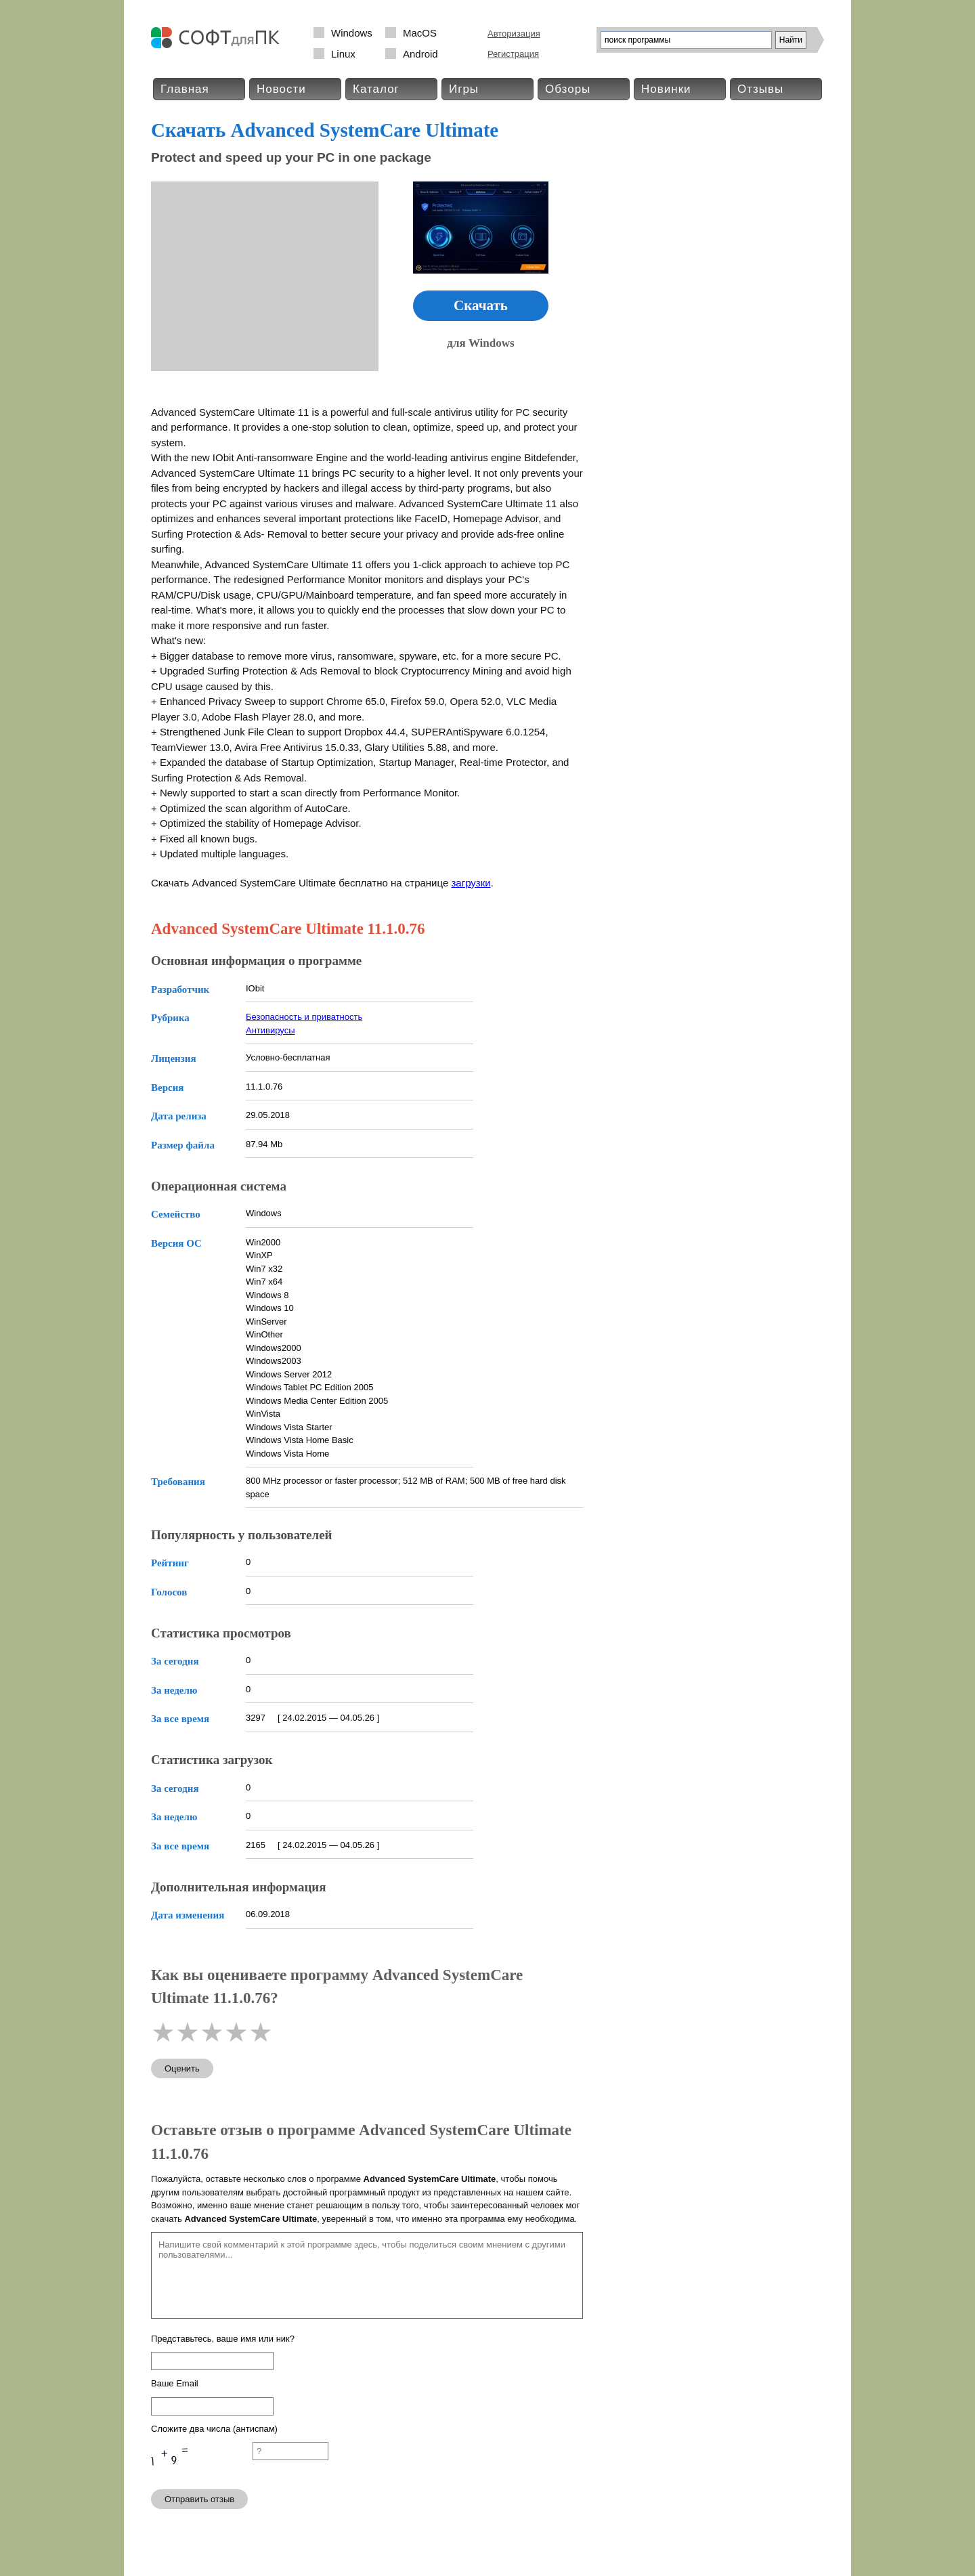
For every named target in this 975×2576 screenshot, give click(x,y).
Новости (281, 89)
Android (420, 54)
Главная (184, 89)
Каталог (376, 89)
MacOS (420, 33)
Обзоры (567, 89)
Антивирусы (270, 1030)
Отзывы (760, 89)
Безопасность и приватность (304, 1017)
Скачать (481, 305)
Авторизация (514, 33)
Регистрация (513, 54)
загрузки (470, 882)
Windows (351, 33)
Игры (464, 89)
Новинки (666, 89)
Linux (343, 54)
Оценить (182, 2068)
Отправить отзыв (199, 2499)
